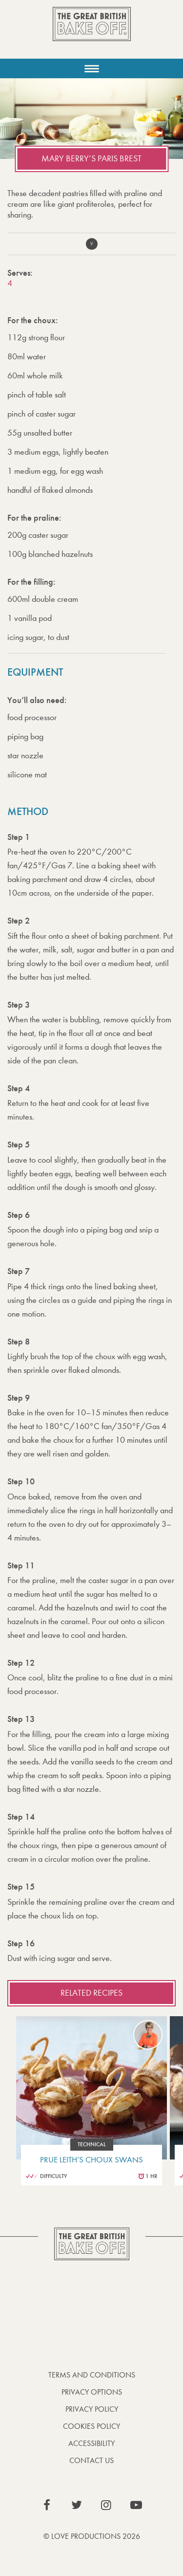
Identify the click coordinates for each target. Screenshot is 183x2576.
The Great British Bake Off (92, 32)
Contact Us (91, 2460)
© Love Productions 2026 (91, 2536)
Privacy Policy (91, 2409)
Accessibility (91, 2443)
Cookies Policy (91, 2426)
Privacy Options (91, 2392)
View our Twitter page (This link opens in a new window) (76, 2505)
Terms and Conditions (91, 2374)
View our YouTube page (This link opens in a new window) (136, 2505)
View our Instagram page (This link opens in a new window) (106, 2505)
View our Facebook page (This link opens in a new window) (47, 2505)
